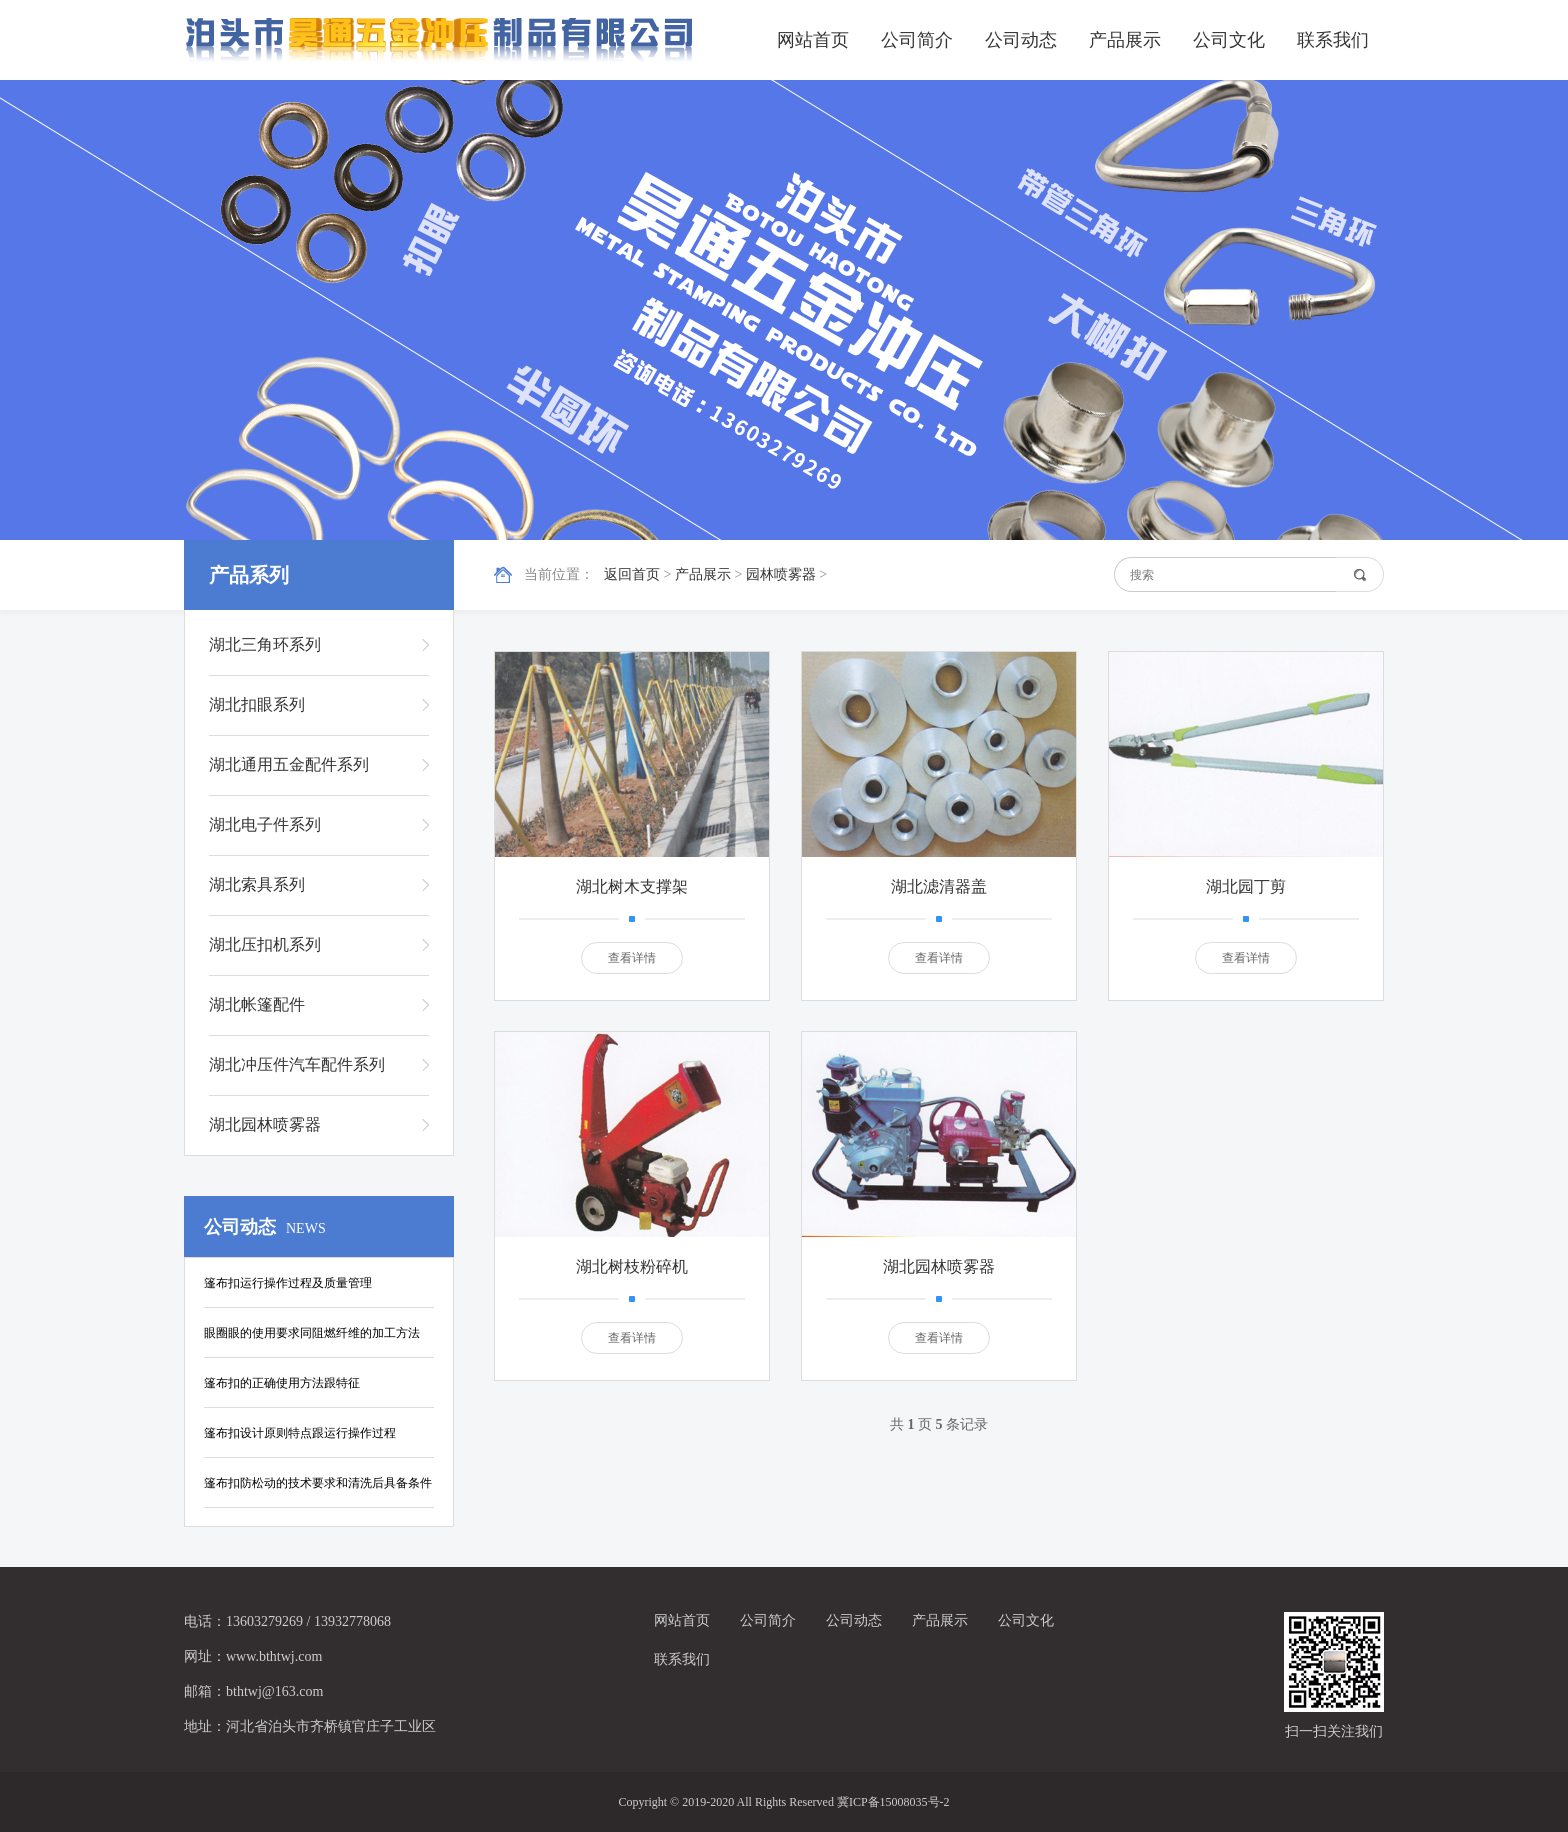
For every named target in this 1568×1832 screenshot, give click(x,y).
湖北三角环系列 (265, 644)
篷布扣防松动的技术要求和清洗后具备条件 (318, 1483)
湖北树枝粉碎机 (632, 1266)
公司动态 (1021, 40)
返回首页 (632, 574)
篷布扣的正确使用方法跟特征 (282, 1383)
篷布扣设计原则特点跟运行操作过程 (300, 1433)
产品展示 (1125, 40)
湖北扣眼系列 (257, 704)
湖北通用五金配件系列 (289, 764)
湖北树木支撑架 (632, 886)
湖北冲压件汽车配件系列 (297, 1064)
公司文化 (1229, 40)
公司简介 (917, 40)
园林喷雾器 (781, 574)
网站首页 (813, 40)
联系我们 (1333, 40)
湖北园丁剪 (1246, 886)
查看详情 (632, 958)
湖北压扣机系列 (265, 944)
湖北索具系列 (257, 884)
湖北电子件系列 (265, 824)
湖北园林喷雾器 (265, 1124)
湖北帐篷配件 (257, 1004)
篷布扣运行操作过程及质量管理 (288, 1283)
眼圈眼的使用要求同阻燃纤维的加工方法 (312, 1333)
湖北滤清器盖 (939, 886)
